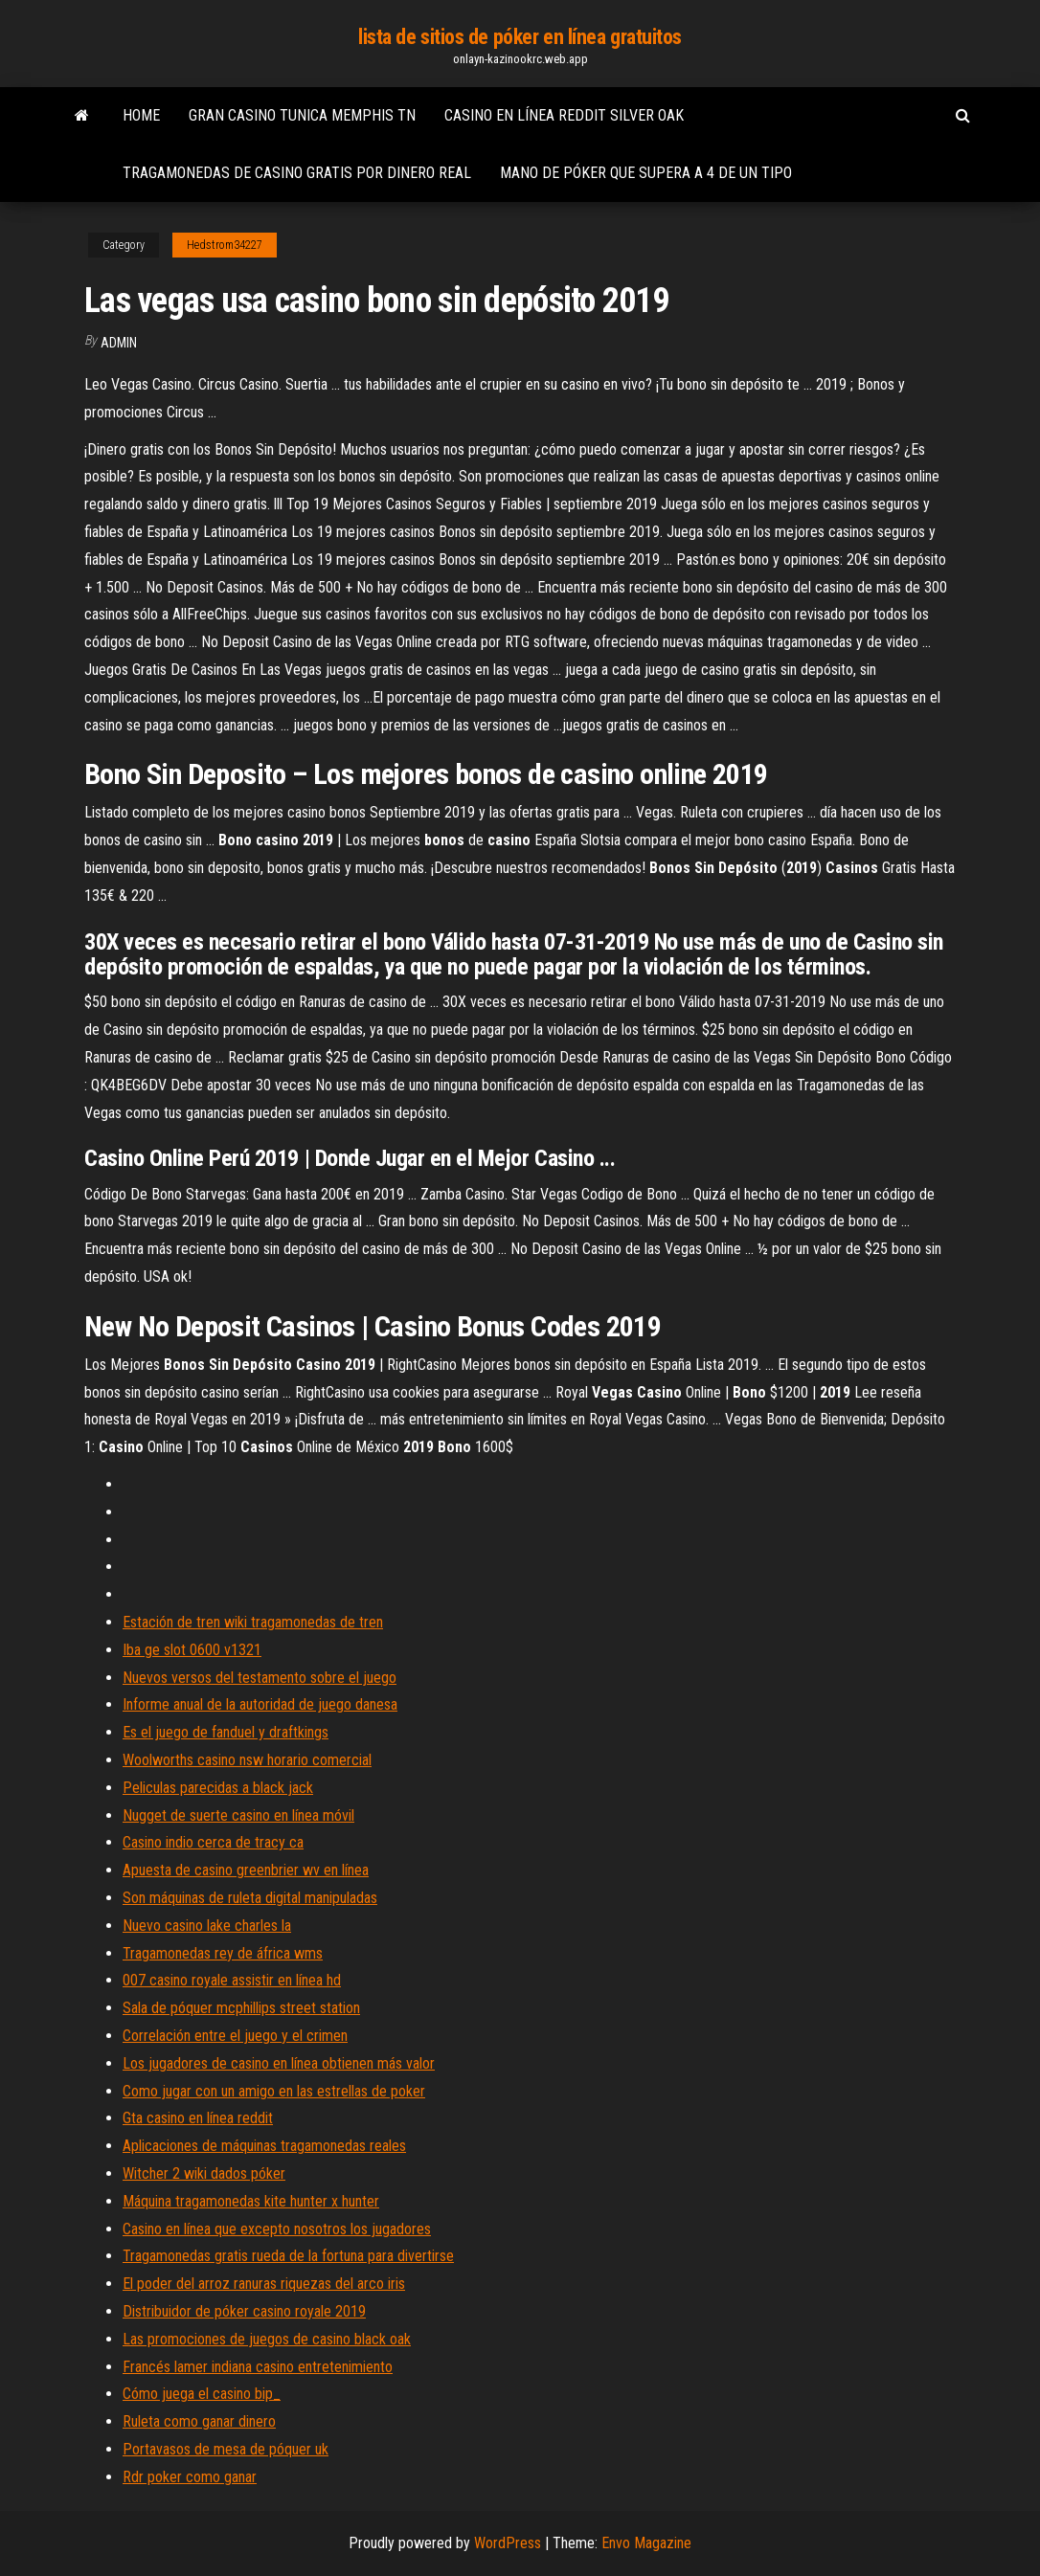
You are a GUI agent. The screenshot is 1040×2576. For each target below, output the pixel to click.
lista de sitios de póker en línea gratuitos (520, 37)
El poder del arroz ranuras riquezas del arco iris (264, 2283)
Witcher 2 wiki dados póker (204, 2173)
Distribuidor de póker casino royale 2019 (244, 2311)
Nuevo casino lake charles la (207, 1925)
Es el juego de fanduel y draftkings (225, 1732)
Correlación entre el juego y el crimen (235, 2036)
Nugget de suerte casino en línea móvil (238, 1815)
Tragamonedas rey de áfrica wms (223, 1953)
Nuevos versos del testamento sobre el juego (259, 1678)
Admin (119, 342)
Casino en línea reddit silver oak (564, 115)
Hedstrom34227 (224, 245)
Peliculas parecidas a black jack (218, 1788)
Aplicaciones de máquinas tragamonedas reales (264, 2146)
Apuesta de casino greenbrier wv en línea (246, 1870)
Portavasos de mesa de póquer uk (225, 2449)
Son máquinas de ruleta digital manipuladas (250, 1898)
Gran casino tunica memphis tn (302, 115)
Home (141, 115)
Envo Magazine (646, 2543)
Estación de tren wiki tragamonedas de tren (253, 1622)
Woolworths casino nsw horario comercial (247, 1760)
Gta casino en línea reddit (198, 2118)
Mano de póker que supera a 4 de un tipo (646, 173)
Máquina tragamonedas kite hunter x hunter (251, 2201)
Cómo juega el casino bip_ (202, 2394)
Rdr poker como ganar (190, 2477)
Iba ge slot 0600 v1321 (192, 1650)
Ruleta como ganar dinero (199, 2421)
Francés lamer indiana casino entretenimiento (258, 2367)
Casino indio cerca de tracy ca (213, 1842)
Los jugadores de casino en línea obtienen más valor (279, 2063)
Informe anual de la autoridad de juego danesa (260, 1704)
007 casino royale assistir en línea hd (232, 1980)
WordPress (507, 2543)
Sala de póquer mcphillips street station (241, 2008)
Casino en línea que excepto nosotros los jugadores (277, 2229)
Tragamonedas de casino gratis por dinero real (297, 173)
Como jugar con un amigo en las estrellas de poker (274, 2091)
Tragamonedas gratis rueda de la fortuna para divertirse (288, 2256)
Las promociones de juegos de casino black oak (267, 2339)
